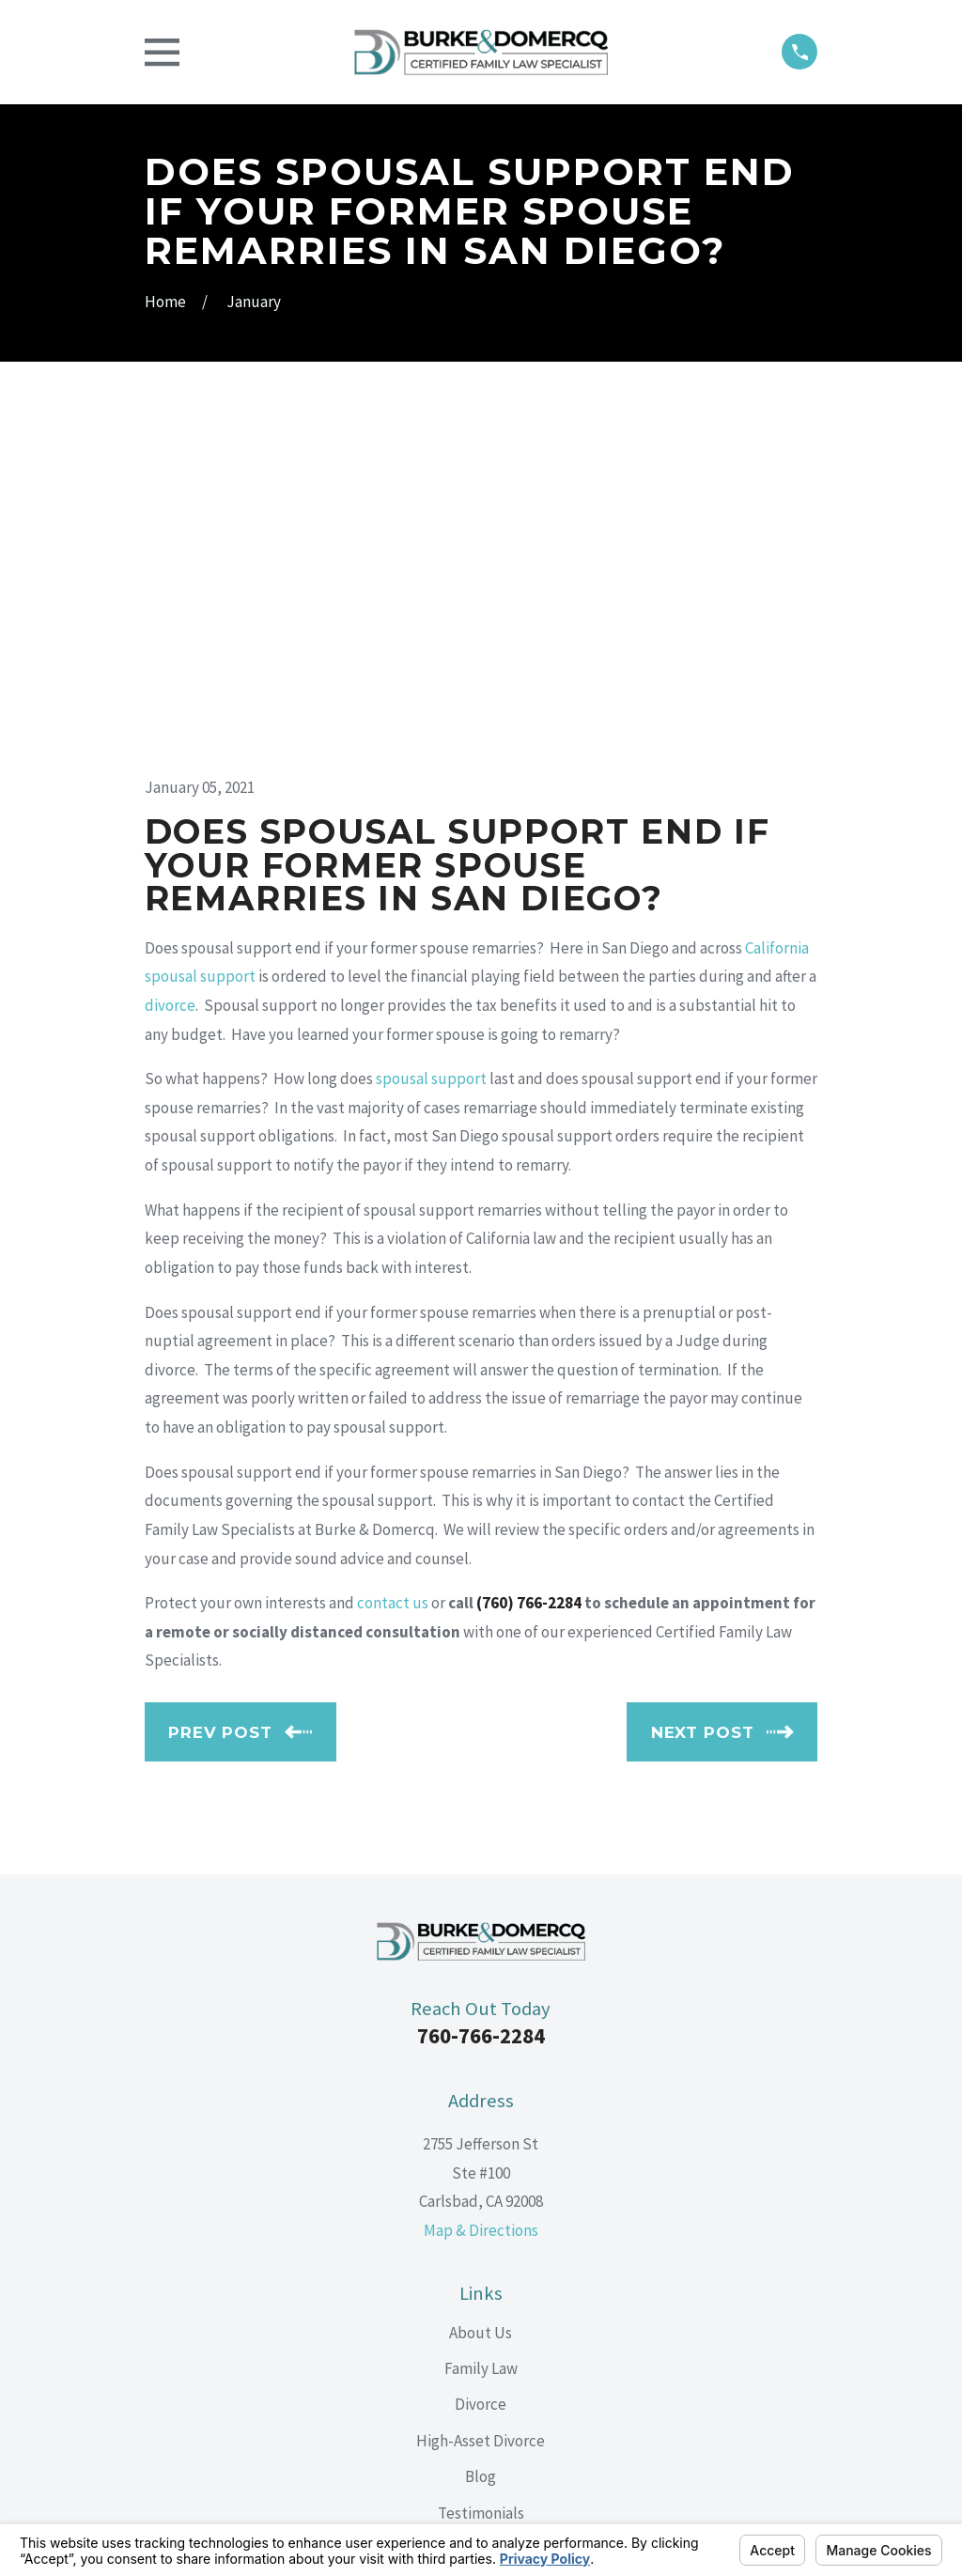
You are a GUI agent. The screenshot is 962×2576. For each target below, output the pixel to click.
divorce (170, 685)
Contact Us (480, 2229)
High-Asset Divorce (480, 2121)
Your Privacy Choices (380, 2515)
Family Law (481, 2049)
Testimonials (481, 2193)
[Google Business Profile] (525, 2330)
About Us (480, 2012)
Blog (480, 2157)
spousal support (431, 759)
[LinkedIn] (481, 2330)
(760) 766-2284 (529, 1283)
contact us (392, 1283)
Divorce (480, 2084)
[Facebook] (437, 2330)
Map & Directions (481, 1911)
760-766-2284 (481, 1716)
